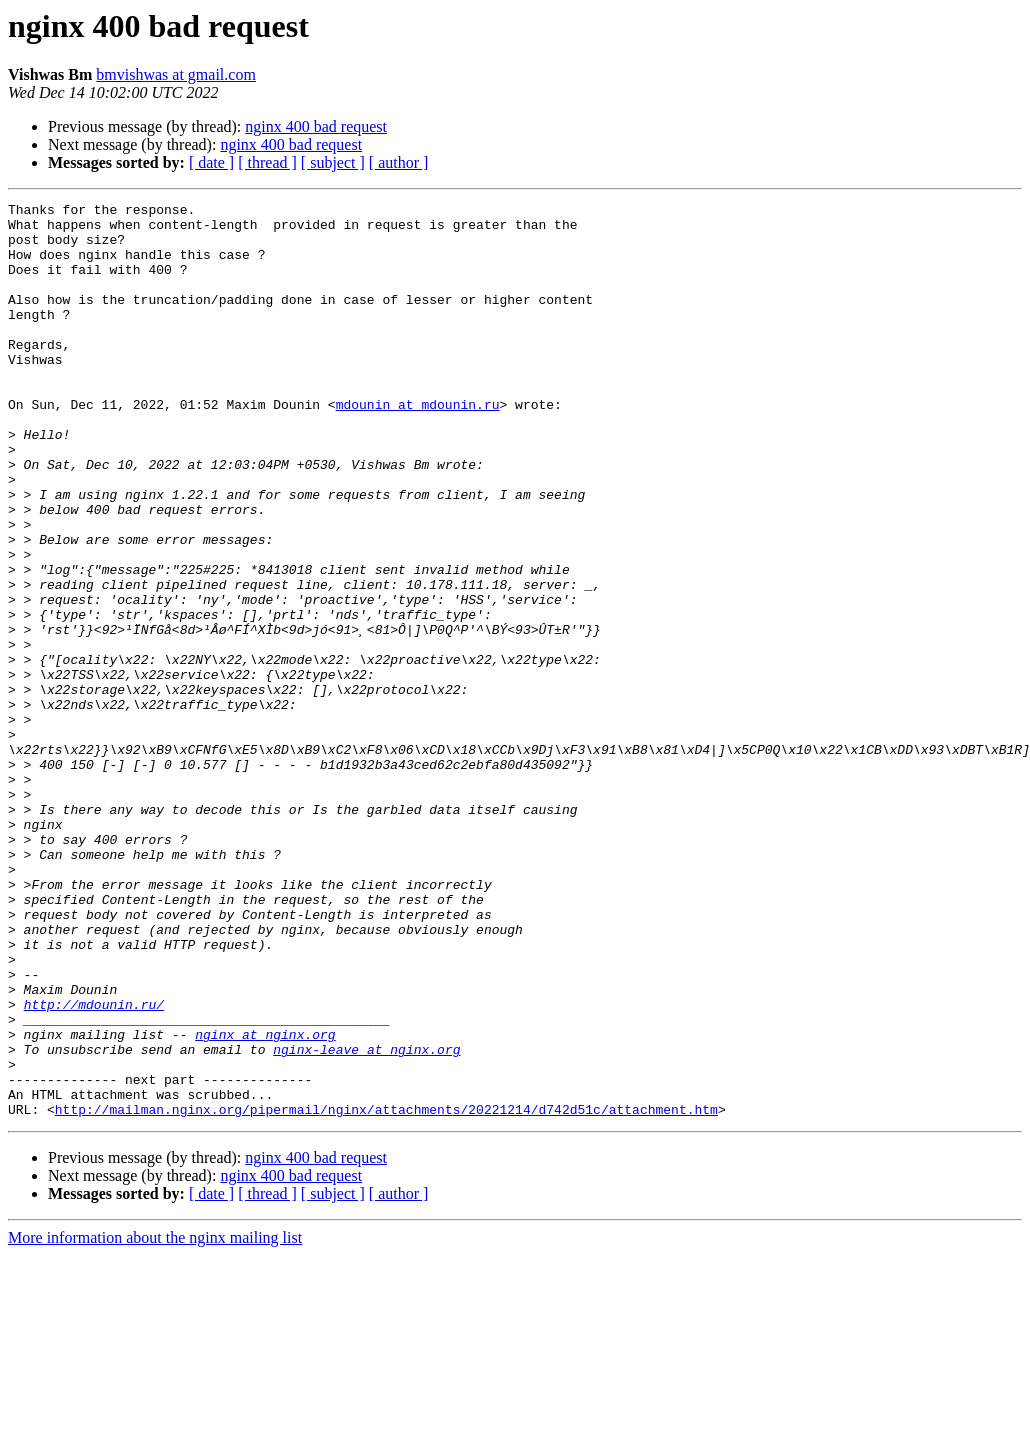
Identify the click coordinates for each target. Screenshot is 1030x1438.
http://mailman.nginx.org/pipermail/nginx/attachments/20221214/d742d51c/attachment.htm (386, 1292)
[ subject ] (333, 162)
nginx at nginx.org (265, 1202)
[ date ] (211, 162)
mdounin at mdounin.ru (418, 446)
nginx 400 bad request (316, 126)
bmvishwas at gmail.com (176, 74)
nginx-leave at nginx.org (366, 1220)
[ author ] (399, 162)
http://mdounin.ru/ (94, 1166)
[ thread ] (267, 162)
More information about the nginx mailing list (155, 1420)
